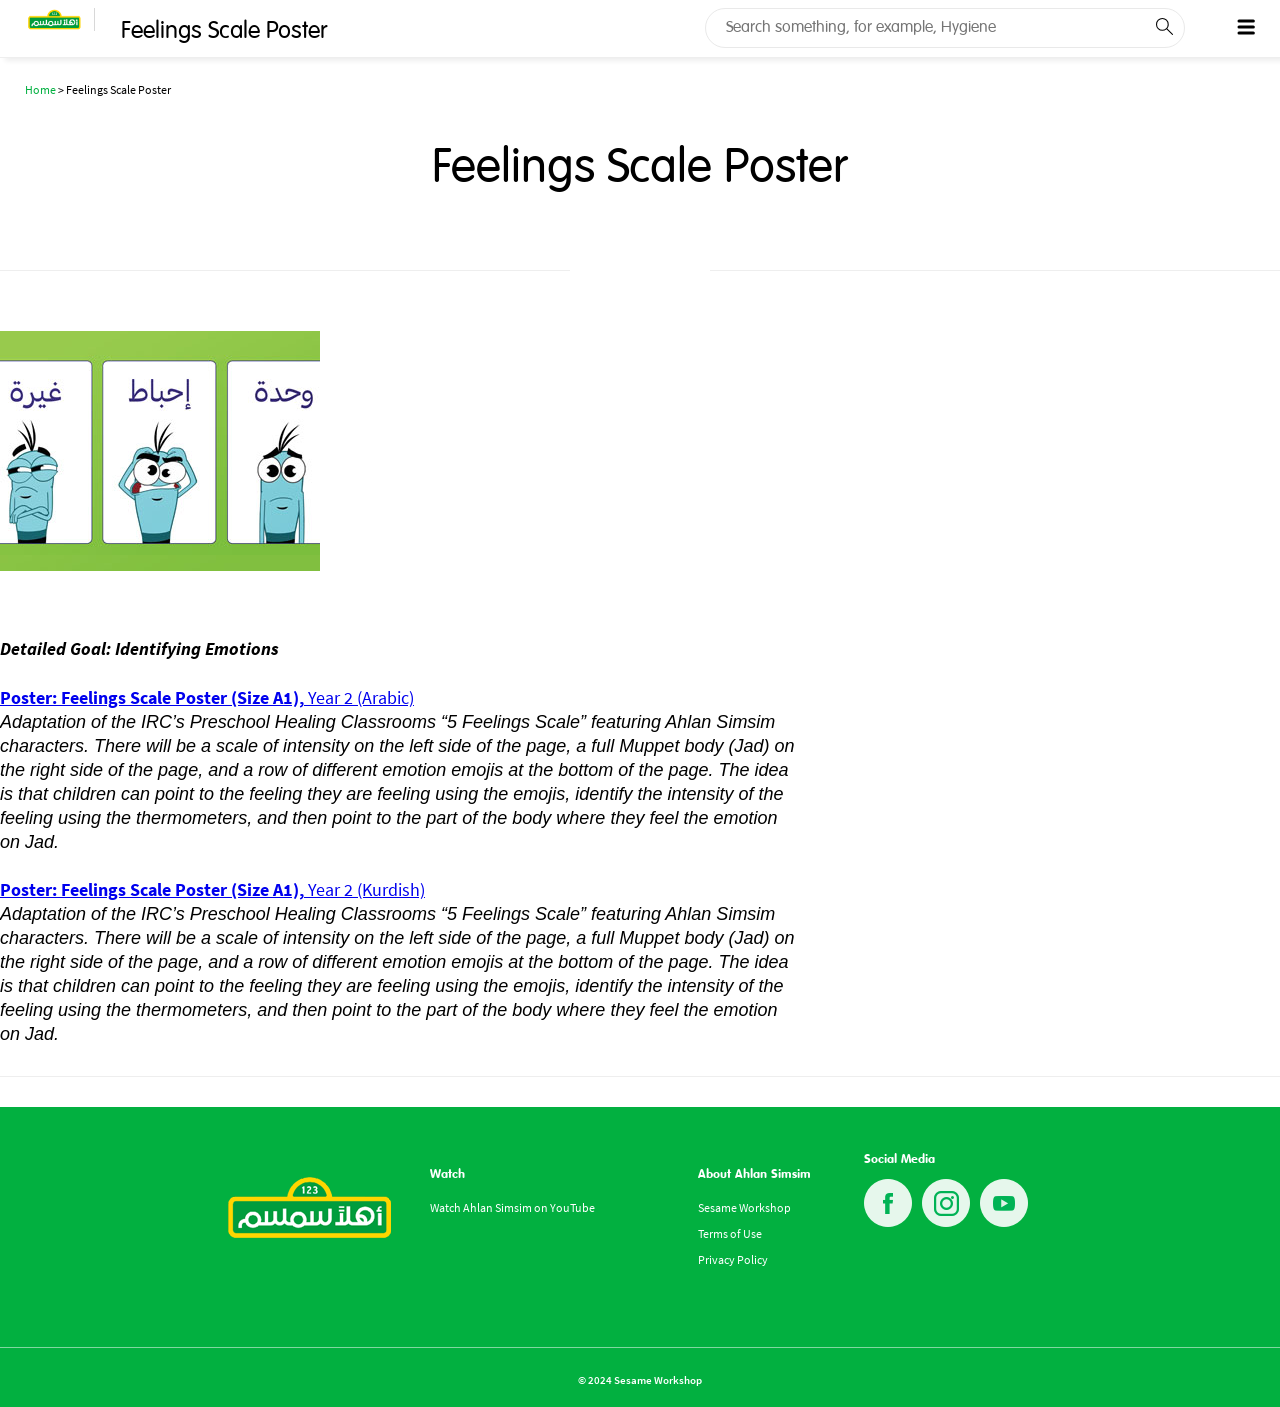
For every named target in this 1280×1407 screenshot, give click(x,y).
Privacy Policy (733, 1259)
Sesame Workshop (744, 1207)
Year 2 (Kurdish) (212, 889)
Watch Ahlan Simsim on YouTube (512, 1207)
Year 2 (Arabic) (207, 697)
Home (40, 89)
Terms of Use (730, 1233)
